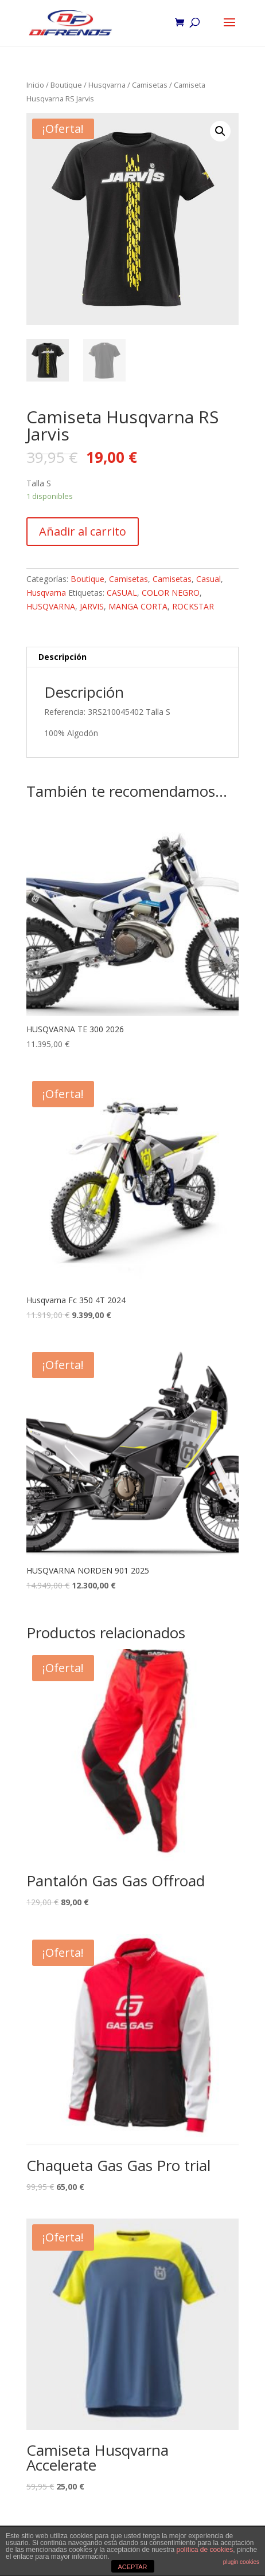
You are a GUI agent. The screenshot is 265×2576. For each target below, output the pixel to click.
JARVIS (92, 606)
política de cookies (205, 2550)
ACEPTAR (132, 2566)
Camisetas (149, 85)
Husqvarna (107, 85)
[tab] (132, 657)
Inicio (35, 85)
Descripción (62, 656)
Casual (208, 578)
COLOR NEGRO (171, 592)
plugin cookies (241, 2562)
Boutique (66, 85)
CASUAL (122, 592)
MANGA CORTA (137, 606)
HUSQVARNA (50, 606)
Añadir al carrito (82, 531)
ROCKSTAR (193, 606)
